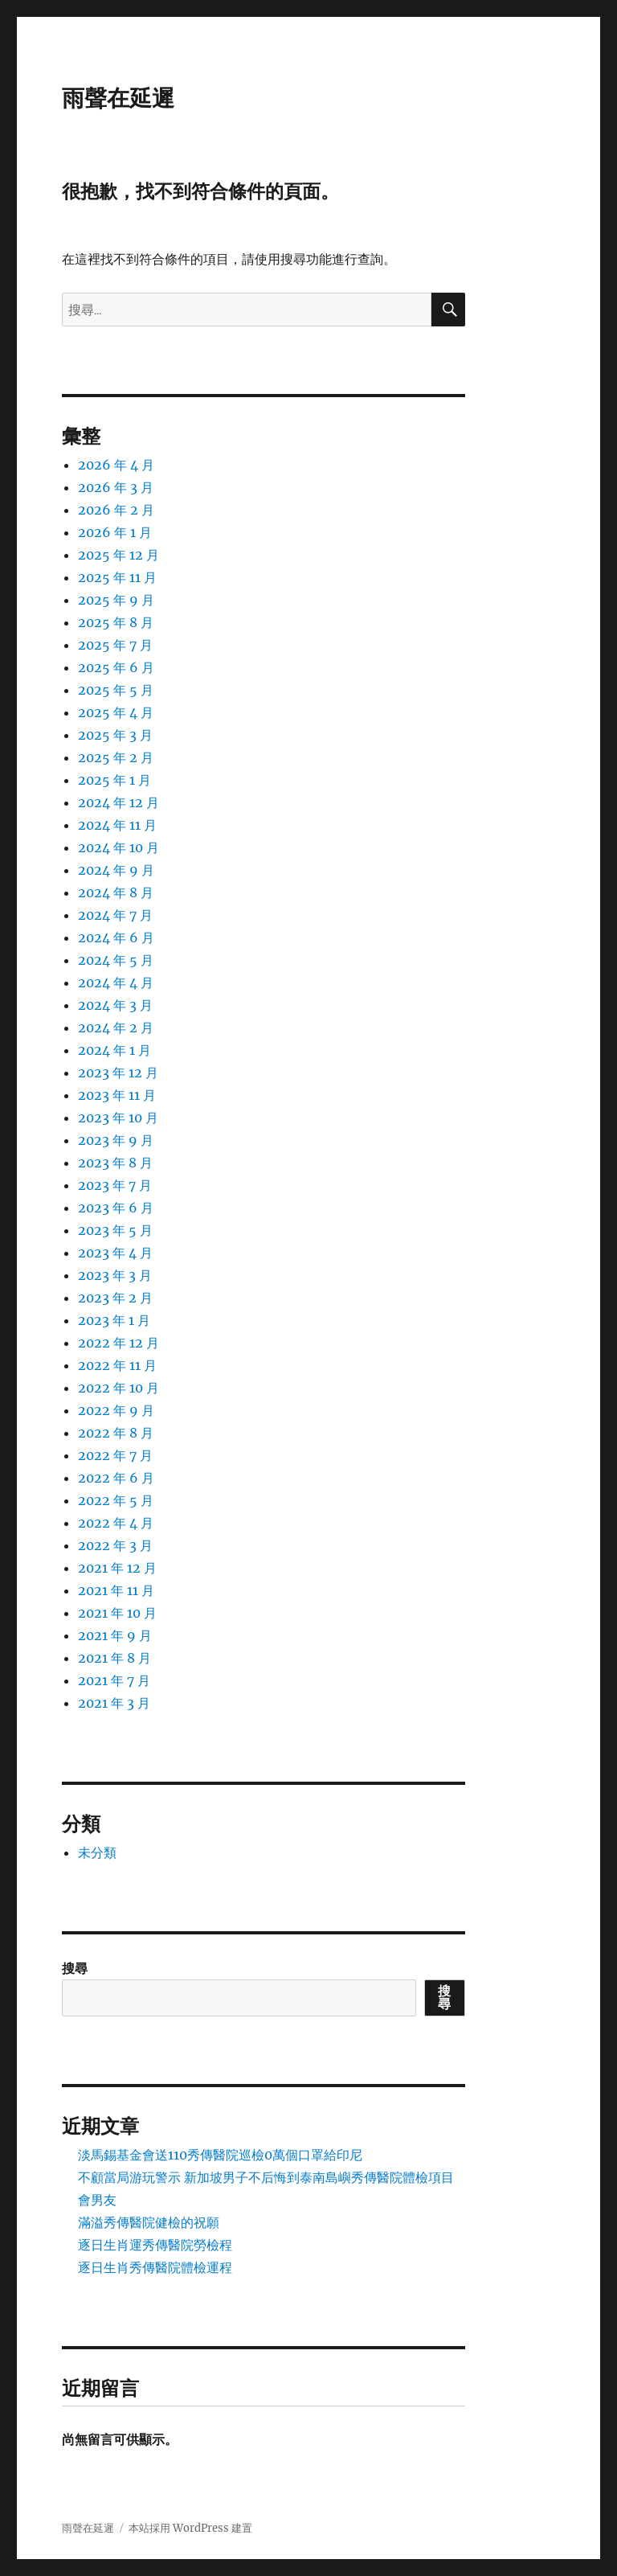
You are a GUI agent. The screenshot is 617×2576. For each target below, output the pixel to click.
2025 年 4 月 (115, 712)
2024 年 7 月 (115, 915)
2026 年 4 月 (116, 465)
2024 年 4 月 (115, 982)
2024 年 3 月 (115, 1005)
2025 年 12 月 (118, 555)
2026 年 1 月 (115, 532)
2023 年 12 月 (118, 1072)
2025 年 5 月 (115, 690)
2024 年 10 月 (118, 847)
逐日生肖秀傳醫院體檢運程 (155, 2267)
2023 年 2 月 (115, 1298)
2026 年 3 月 (115, 487)
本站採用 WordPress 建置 (190, 2528)
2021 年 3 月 (114, 1703)
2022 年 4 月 (115, 1523)
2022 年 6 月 (116, 1478)
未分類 (97, 1852)
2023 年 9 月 (115, 1140)
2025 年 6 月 (116, 667)
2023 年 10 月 (118, 1118)
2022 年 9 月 (116, 1410)
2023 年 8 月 (115, 1163)
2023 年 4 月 (115, 1253)
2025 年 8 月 (115, 622)
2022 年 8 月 (115, 1433)
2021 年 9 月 (115, 1635)
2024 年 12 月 (118, 802)
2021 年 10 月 (117, 1613)
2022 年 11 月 (117, 1365)
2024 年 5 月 (115, 960)
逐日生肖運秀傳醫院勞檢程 (155, 2245)
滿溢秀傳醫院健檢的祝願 (148, 2222)
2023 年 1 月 (114, 1320)
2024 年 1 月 (114, 1050)
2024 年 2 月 (115, 1027)
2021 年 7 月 (114, 1680)
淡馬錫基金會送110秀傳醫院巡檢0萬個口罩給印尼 (220, 2155)
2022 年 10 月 (118, 1388)
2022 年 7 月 (115, 1455)
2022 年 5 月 (115, 1500)
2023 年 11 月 (117, 1095)
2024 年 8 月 (115, 892)
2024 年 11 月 (117, 825)
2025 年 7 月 (115, 645)
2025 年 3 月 (115, 735)
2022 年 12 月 (118, 1343)
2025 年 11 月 (117, 577)
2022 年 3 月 (115, 1545)
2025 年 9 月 (116, 600)
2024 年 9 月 (116, 870)
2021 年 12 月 (117, 1568)
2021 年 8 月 (114, 1658)
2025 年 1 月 (114, 780)
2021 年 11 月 (116, 1590)
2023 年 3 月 (115, 1275)
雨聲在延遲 (118, 98)
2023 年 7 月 (115, 1185)
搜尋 (75, 1968)
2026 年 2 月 (116, 510)
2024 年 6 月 (116, 937)
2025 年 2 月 (115, 757)
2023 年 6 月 (115, 1208)
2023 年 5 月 (115, 1230)
